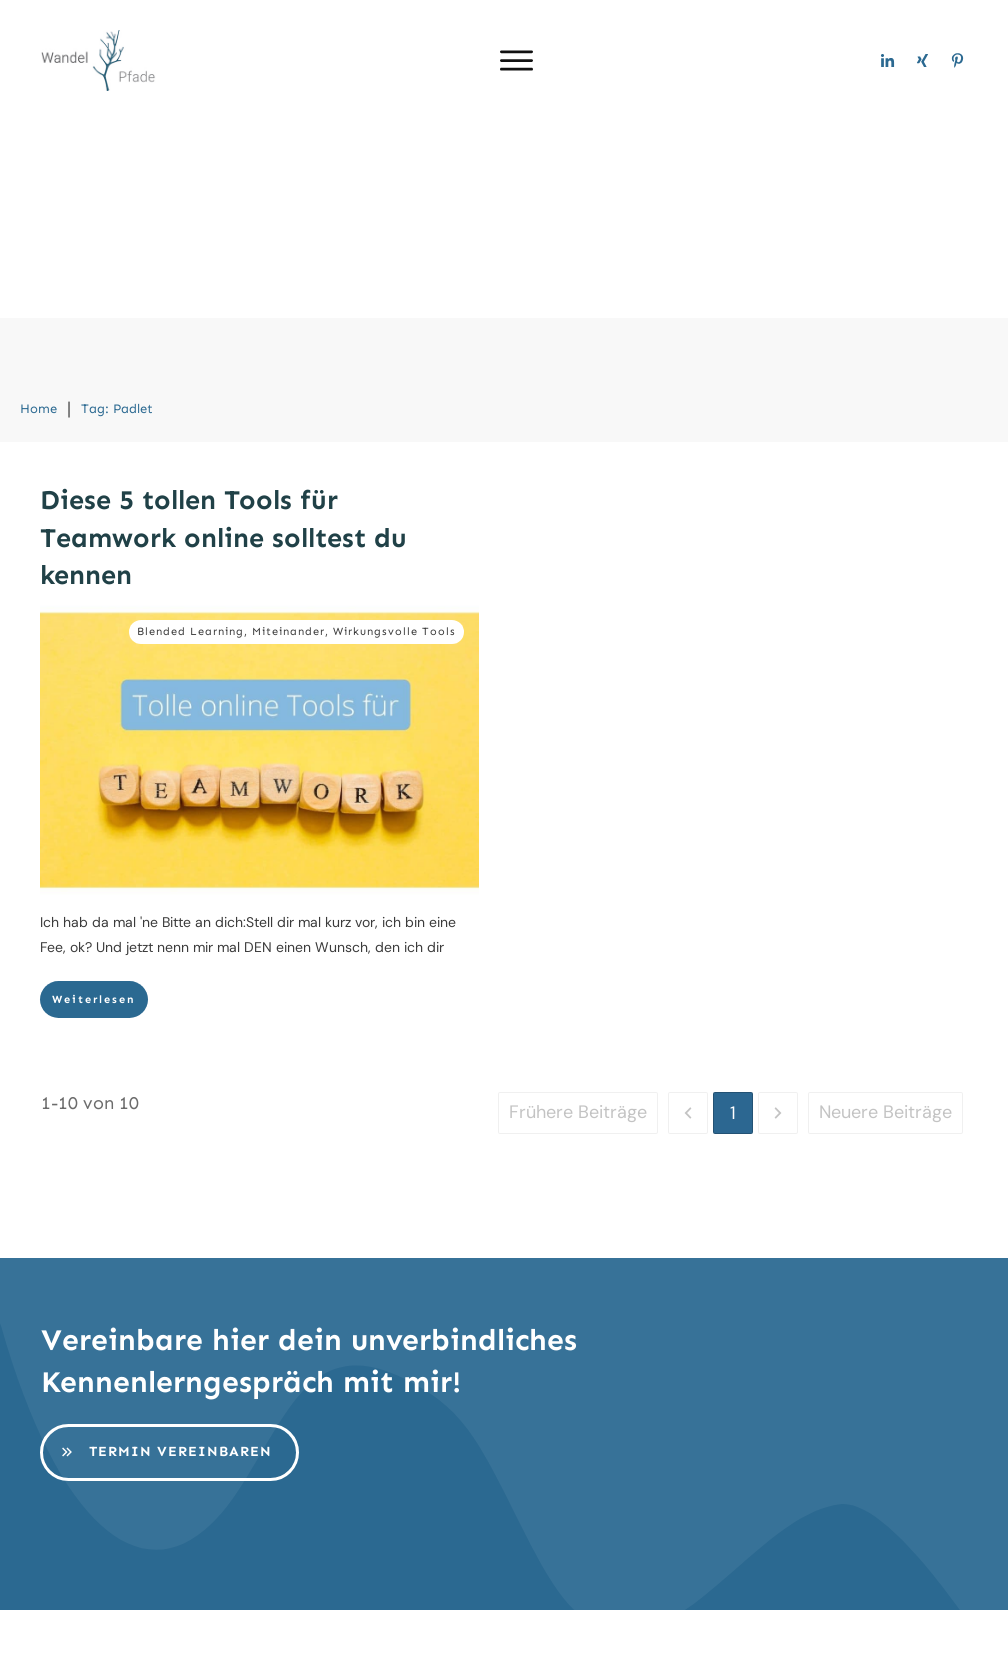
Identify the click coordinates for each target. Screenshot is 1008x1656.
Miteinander (288, 434)
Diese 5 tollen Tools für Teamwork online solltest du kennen (223, 341)
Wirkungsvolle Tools (394, 434)
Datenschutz (620, 1624)
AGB (720, 1624)
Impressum (488, 1624)
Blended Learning (190, 434)
